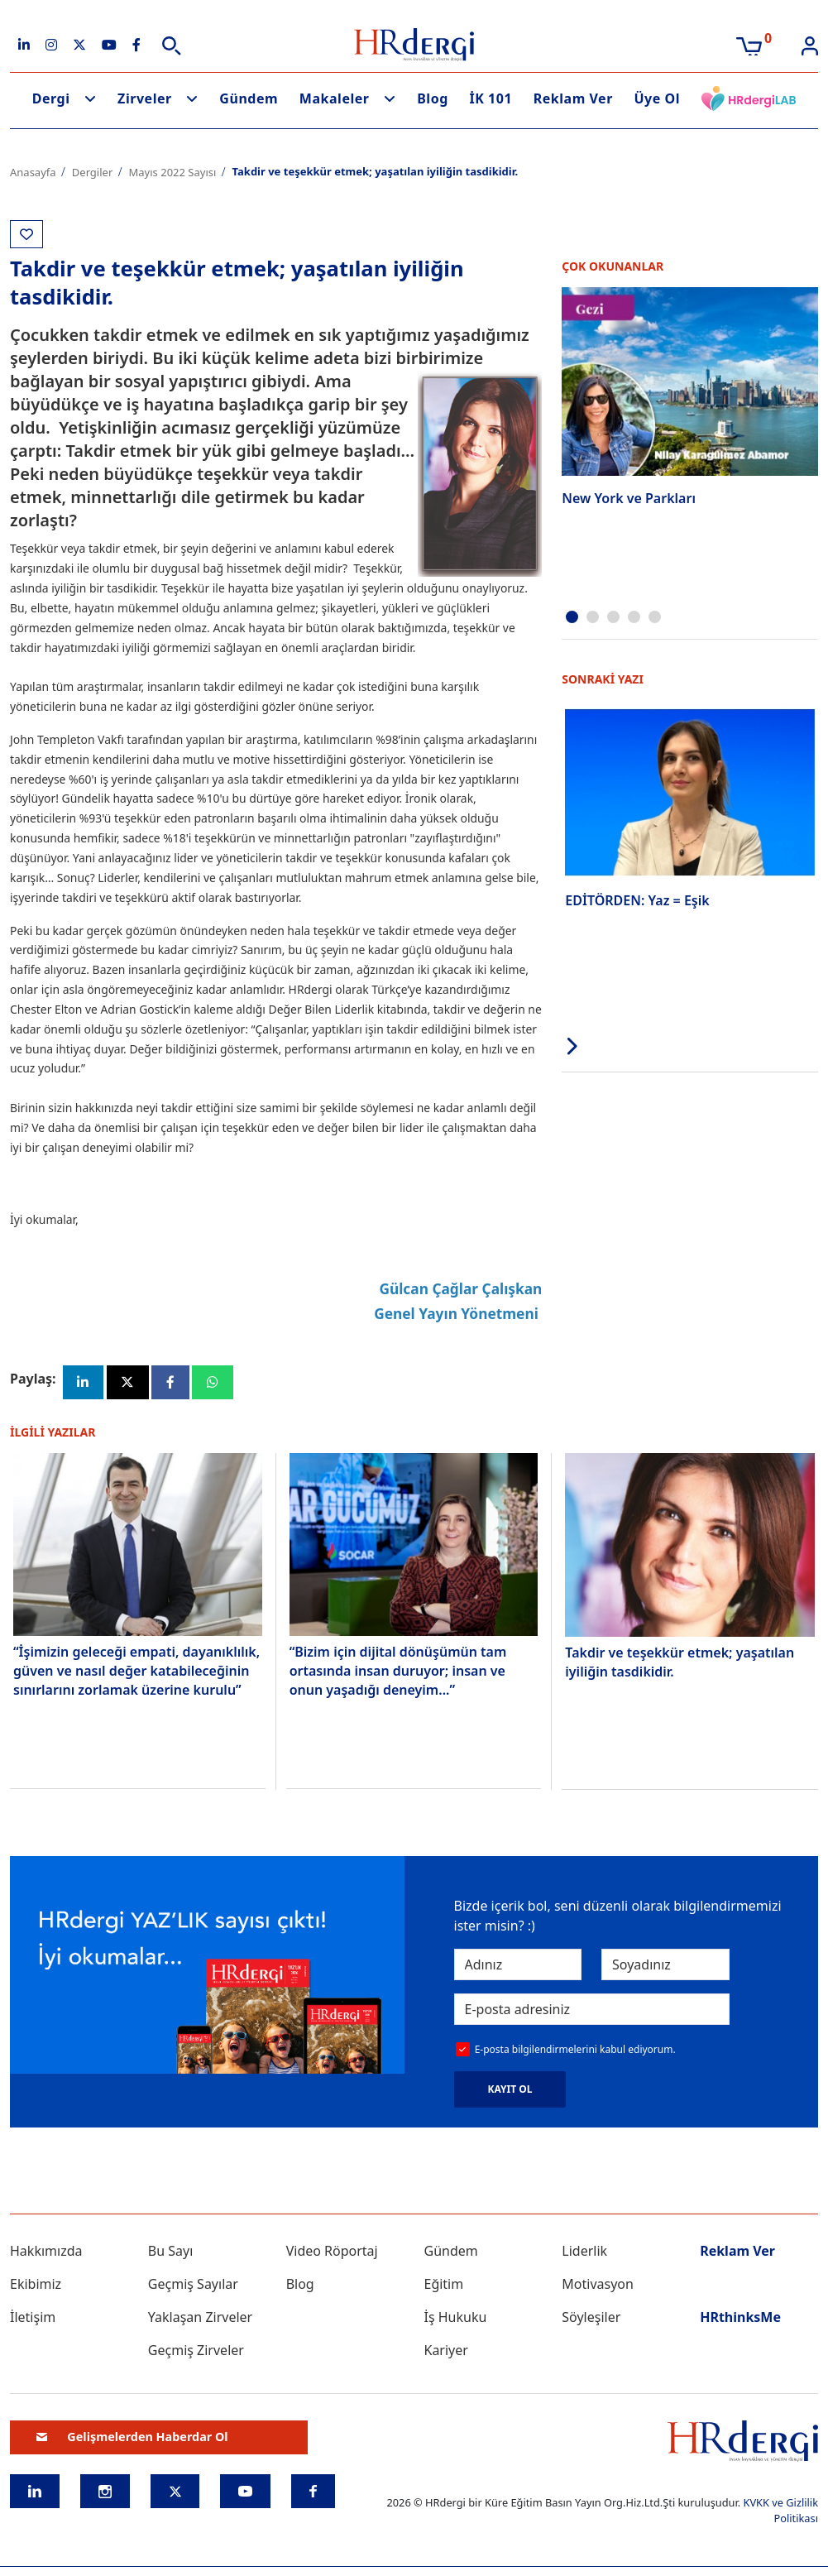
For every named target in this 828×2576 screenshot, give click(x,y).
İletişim (32, 2319)
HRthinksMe (740, 2319)
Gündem (248, 98)
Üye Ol (657, 98)
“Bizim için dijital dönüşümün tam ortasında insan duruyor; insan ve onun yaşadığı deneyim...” (398, 1673)
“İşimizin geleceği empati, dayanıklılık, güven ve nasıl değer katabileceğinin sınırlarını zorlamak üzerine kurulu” (136, 1673)
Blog (432, 98)
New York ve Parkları (629, 498)
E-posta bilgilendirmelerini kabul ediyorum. (575, 2052)
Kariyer (445, 2352)
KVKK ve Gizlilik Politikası (780, 2512)
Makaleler (334, 98)
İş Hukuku (455, 2319)
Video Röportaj (332, 2252)
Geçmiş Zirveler (196, 2352)
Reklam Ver (573, 98)
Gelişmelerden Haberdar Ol (132, 2439)
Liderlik (584, 2252)
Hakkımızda (46, 2252)
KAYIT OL (510, 2091)
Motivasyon (598, 2285)
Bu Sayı (171, 2252)
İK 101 (490, 98)
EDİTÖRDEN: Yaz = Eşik (637, 899)
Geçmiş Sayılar (193, 2285)
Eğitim (443, 2285)
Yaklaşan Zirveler (200, 2319)
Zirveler (144, 98)
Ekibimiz (35, 2285)
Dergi (51, 98)
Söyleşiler (591, 2319)
